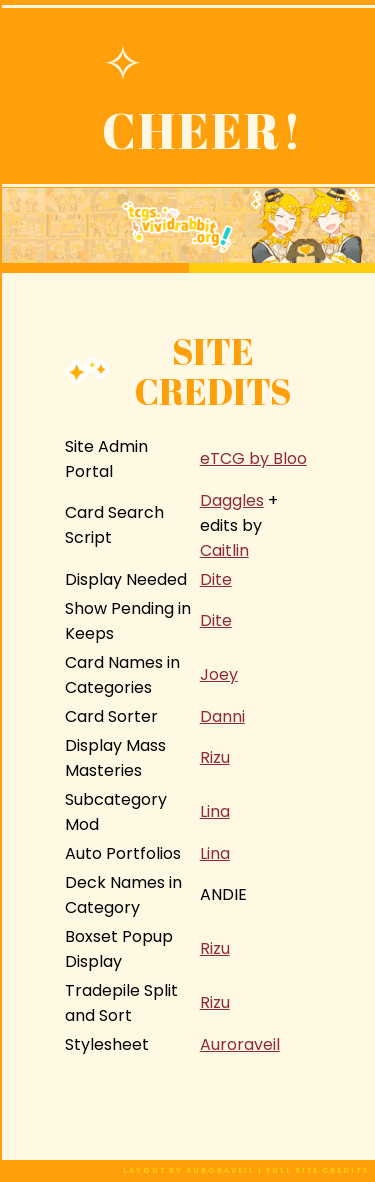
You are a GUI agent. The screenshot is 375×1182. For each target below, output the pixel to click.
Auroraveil (240, 1044)
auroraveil (222, 1170)
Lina (215, 811)
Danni (222, 716)
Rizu (215, 757)
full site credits (317, 1170)
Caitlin (224, 550)
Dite (216, 579)
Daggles (232, 500)
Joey (219, 674)
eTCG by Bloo (253, 458)
